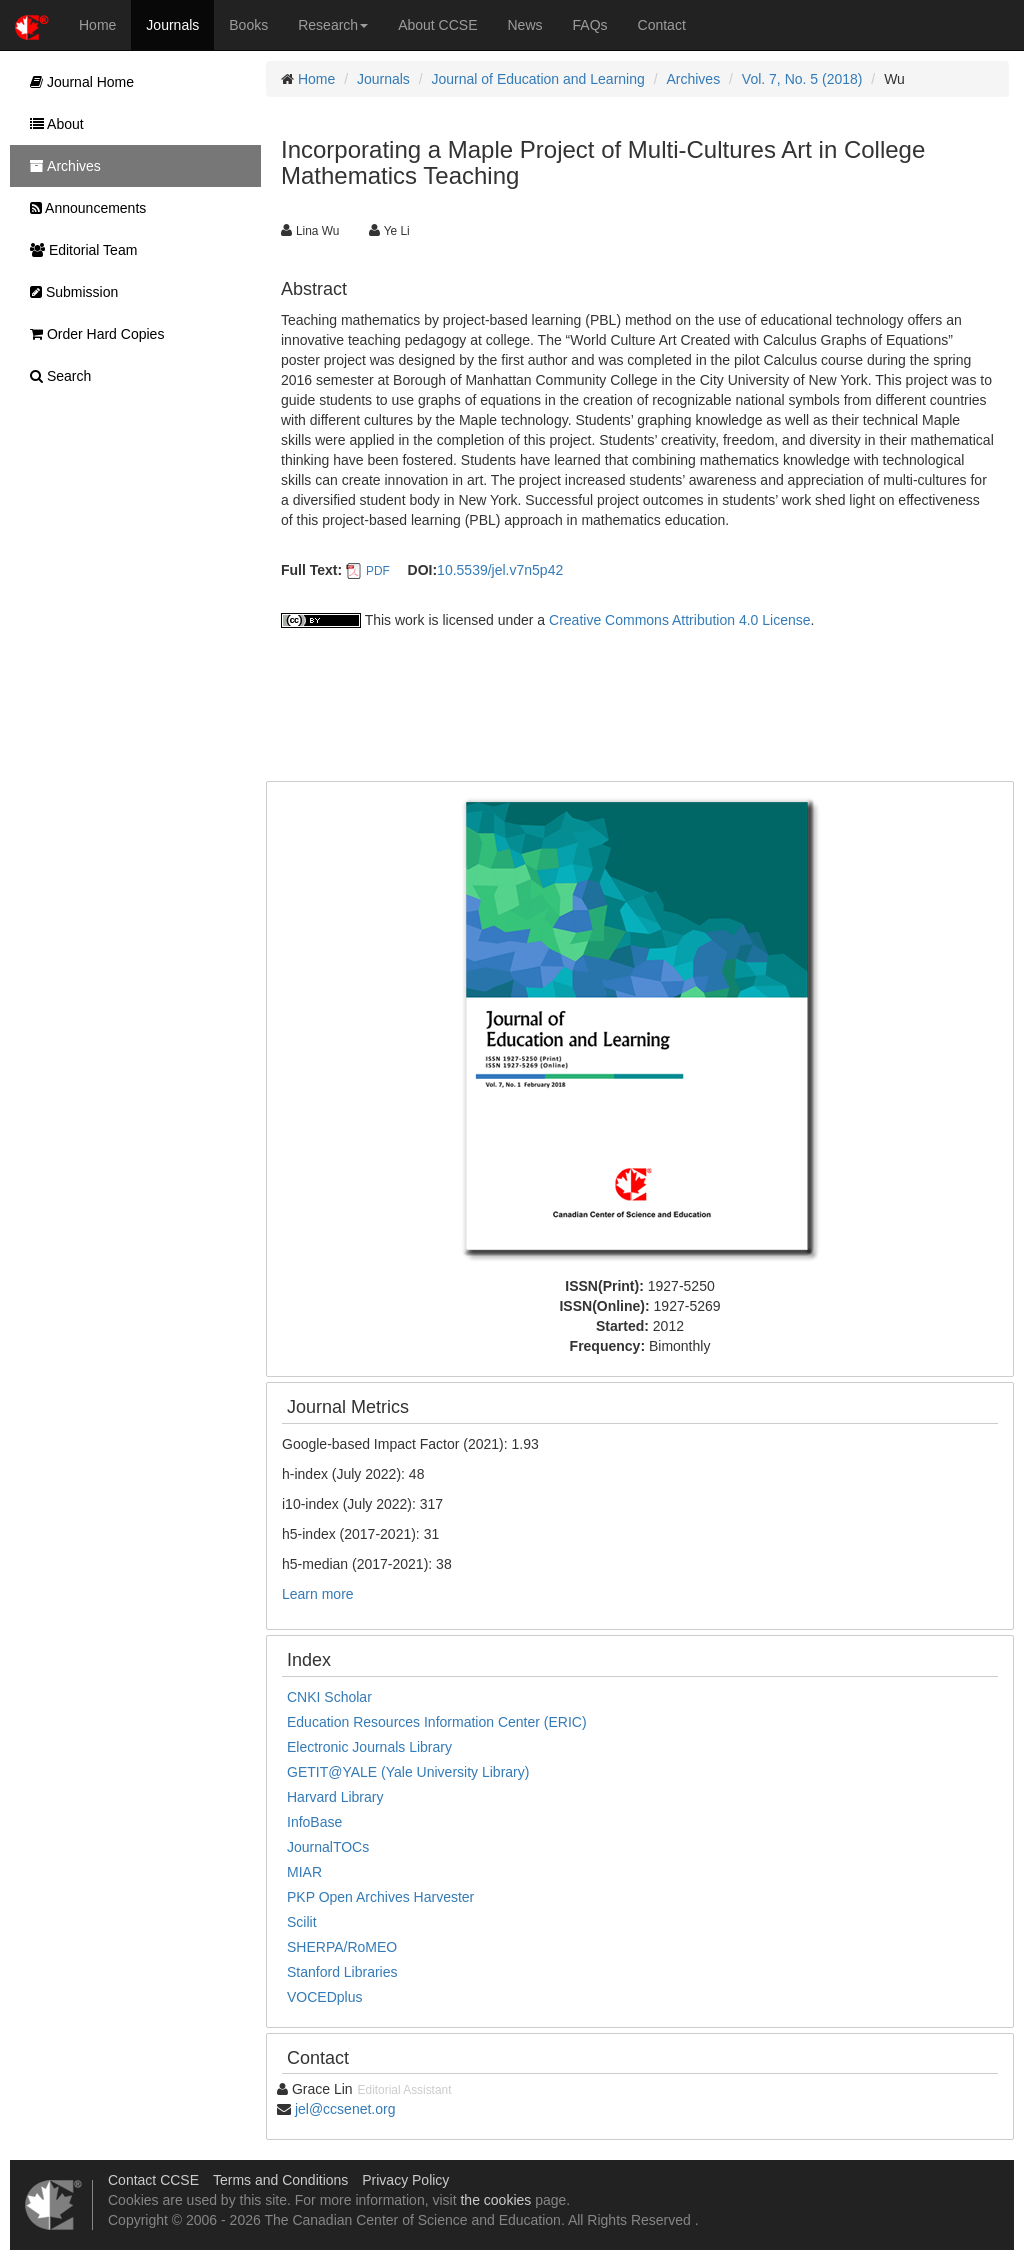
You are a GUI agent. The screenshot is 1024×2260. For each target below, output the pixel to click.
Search (55, 376)
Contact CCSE (153, 2180)
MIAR (304, 1872)
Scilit (302, 1922)
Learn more (318, 1594)
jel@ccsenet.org (345, 2109)
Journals (172, 25)
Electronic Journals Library (369, 1747)
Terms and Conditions (280, 2180)
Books (248, 25)
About (52, 124)
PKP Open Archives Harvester (380, 1897)
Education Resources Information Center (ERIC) (437, 1722)
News (525, 25)
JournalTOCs (328, 1847)
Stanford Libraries (342, 1972)
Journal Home (77, 82)
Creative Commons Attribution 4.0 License (679, 620)
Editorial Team (78, 250)
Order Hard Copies (92, 334)
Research (333, 25)
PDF (378, 571)
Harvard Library (335, 1797)
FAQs (590, 25)
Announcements (83, 208)
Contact (662, 25)
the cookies (495, 2200)
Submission (69, 292)
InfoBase (314, 1822)
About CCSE (437, 25)
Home (97, 25)
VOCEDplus (324, 1997)
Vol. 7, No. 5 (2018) (802, 79)
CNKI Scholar (329, 1697)
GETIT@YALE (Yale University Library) (408, 1772)
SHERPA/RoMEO (342, 1947)
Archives (693, 79)
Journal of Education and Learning (538, 79)
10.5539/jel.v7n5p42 (500, 570)
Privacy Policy (405, 2180)
